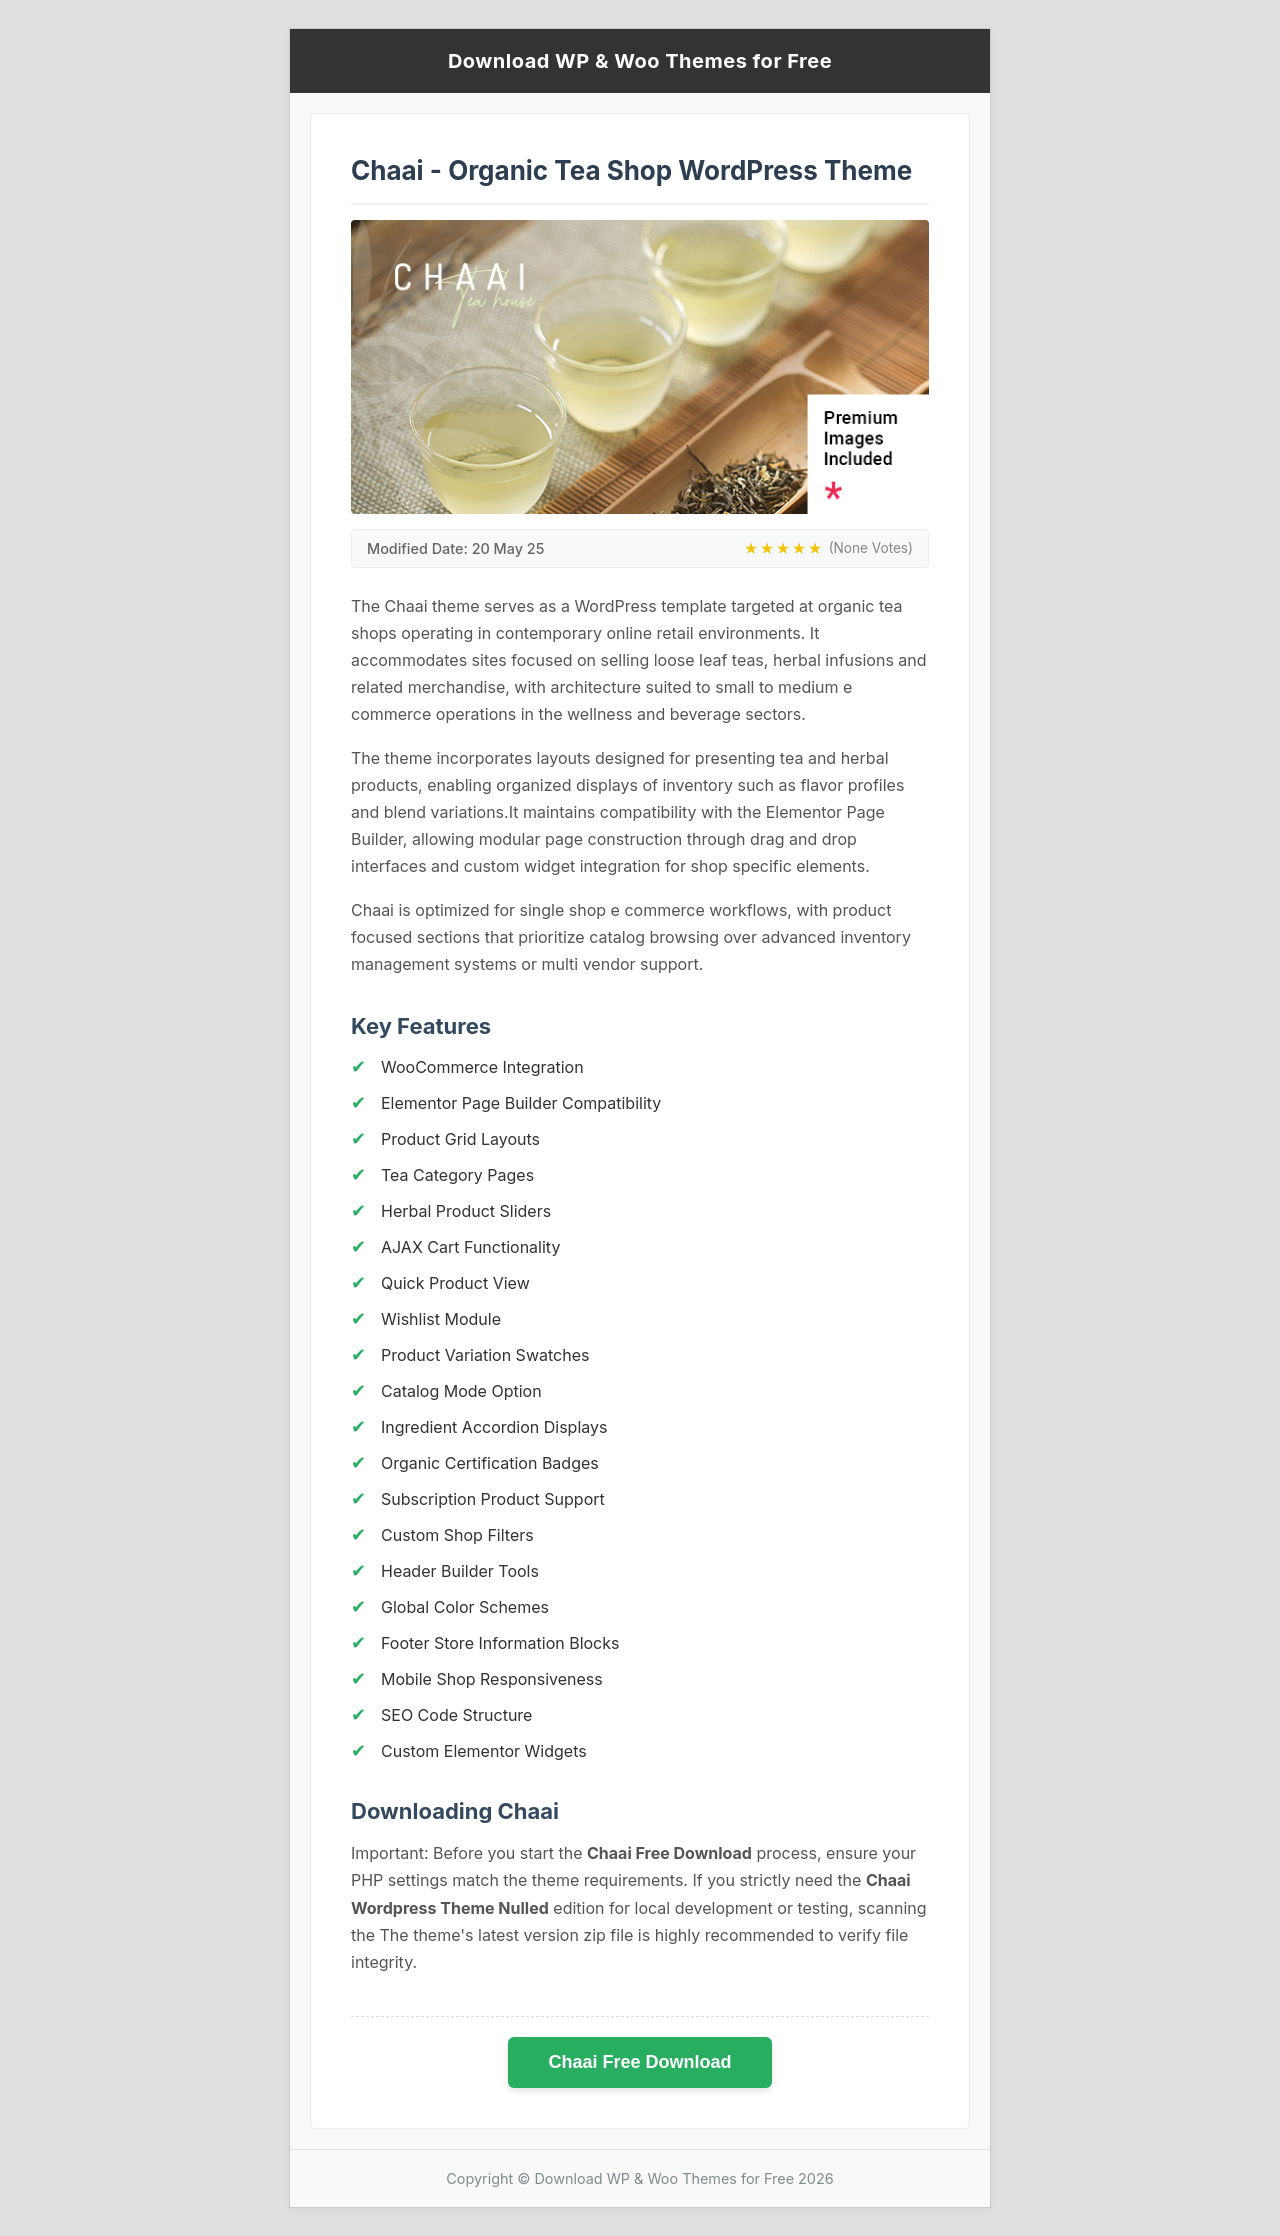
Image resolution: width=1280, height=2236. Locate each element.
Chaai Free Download (639, 2062)
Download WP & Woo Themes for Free (640, 61)
